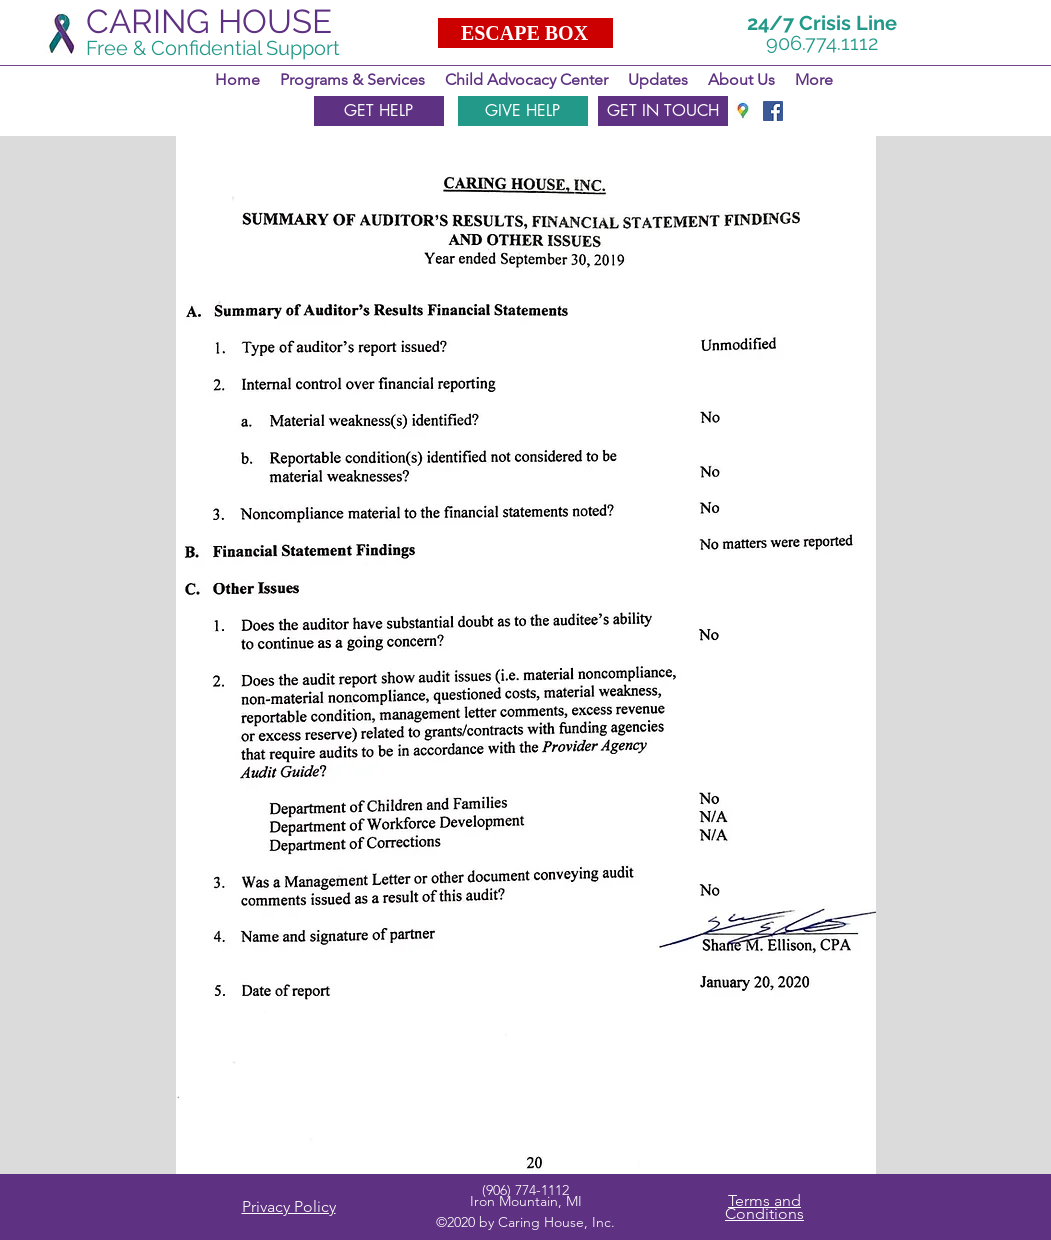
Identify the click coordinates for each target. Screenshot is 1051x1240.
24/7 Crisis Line (822, 23)
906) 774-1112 (527, 1190)
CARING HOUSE (209, 21)
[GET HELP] (379, 111)
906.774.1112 (822, 43)
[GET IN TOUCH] (663, 111)
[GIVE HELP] (523, 111)
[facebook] (773, 111)
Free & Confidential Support (213, 48)
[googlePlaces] (743, 111)
